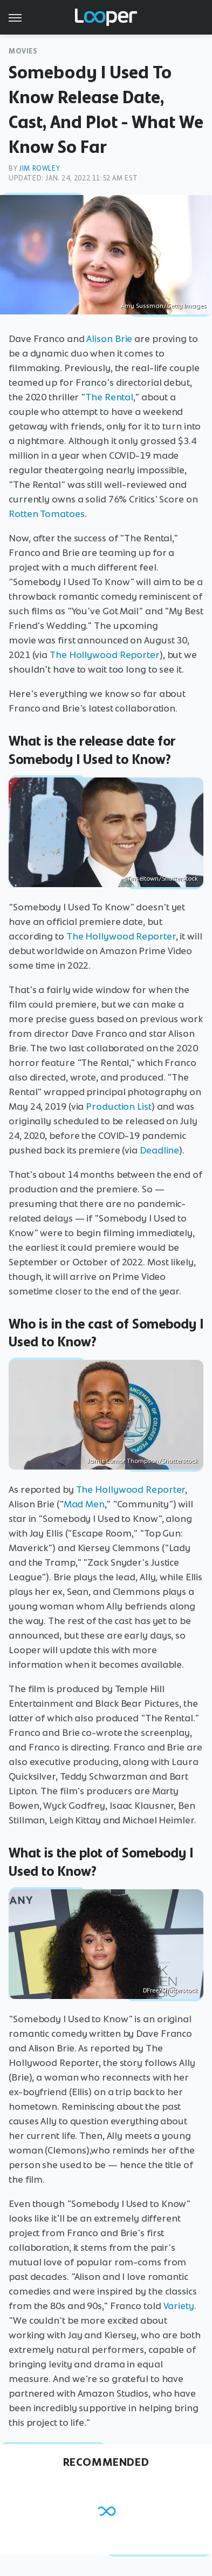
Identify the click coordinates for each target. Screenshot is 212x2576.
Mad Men (84, 1504)
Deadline (159, 1150)
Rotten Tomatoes (47, 513)
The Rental (109, 397)
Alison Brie (109, 338)
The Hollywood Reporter (105, 654)
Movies (23, 51)
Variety (178, 2305)
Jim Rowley (39, 168)
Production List (119, 1106)
